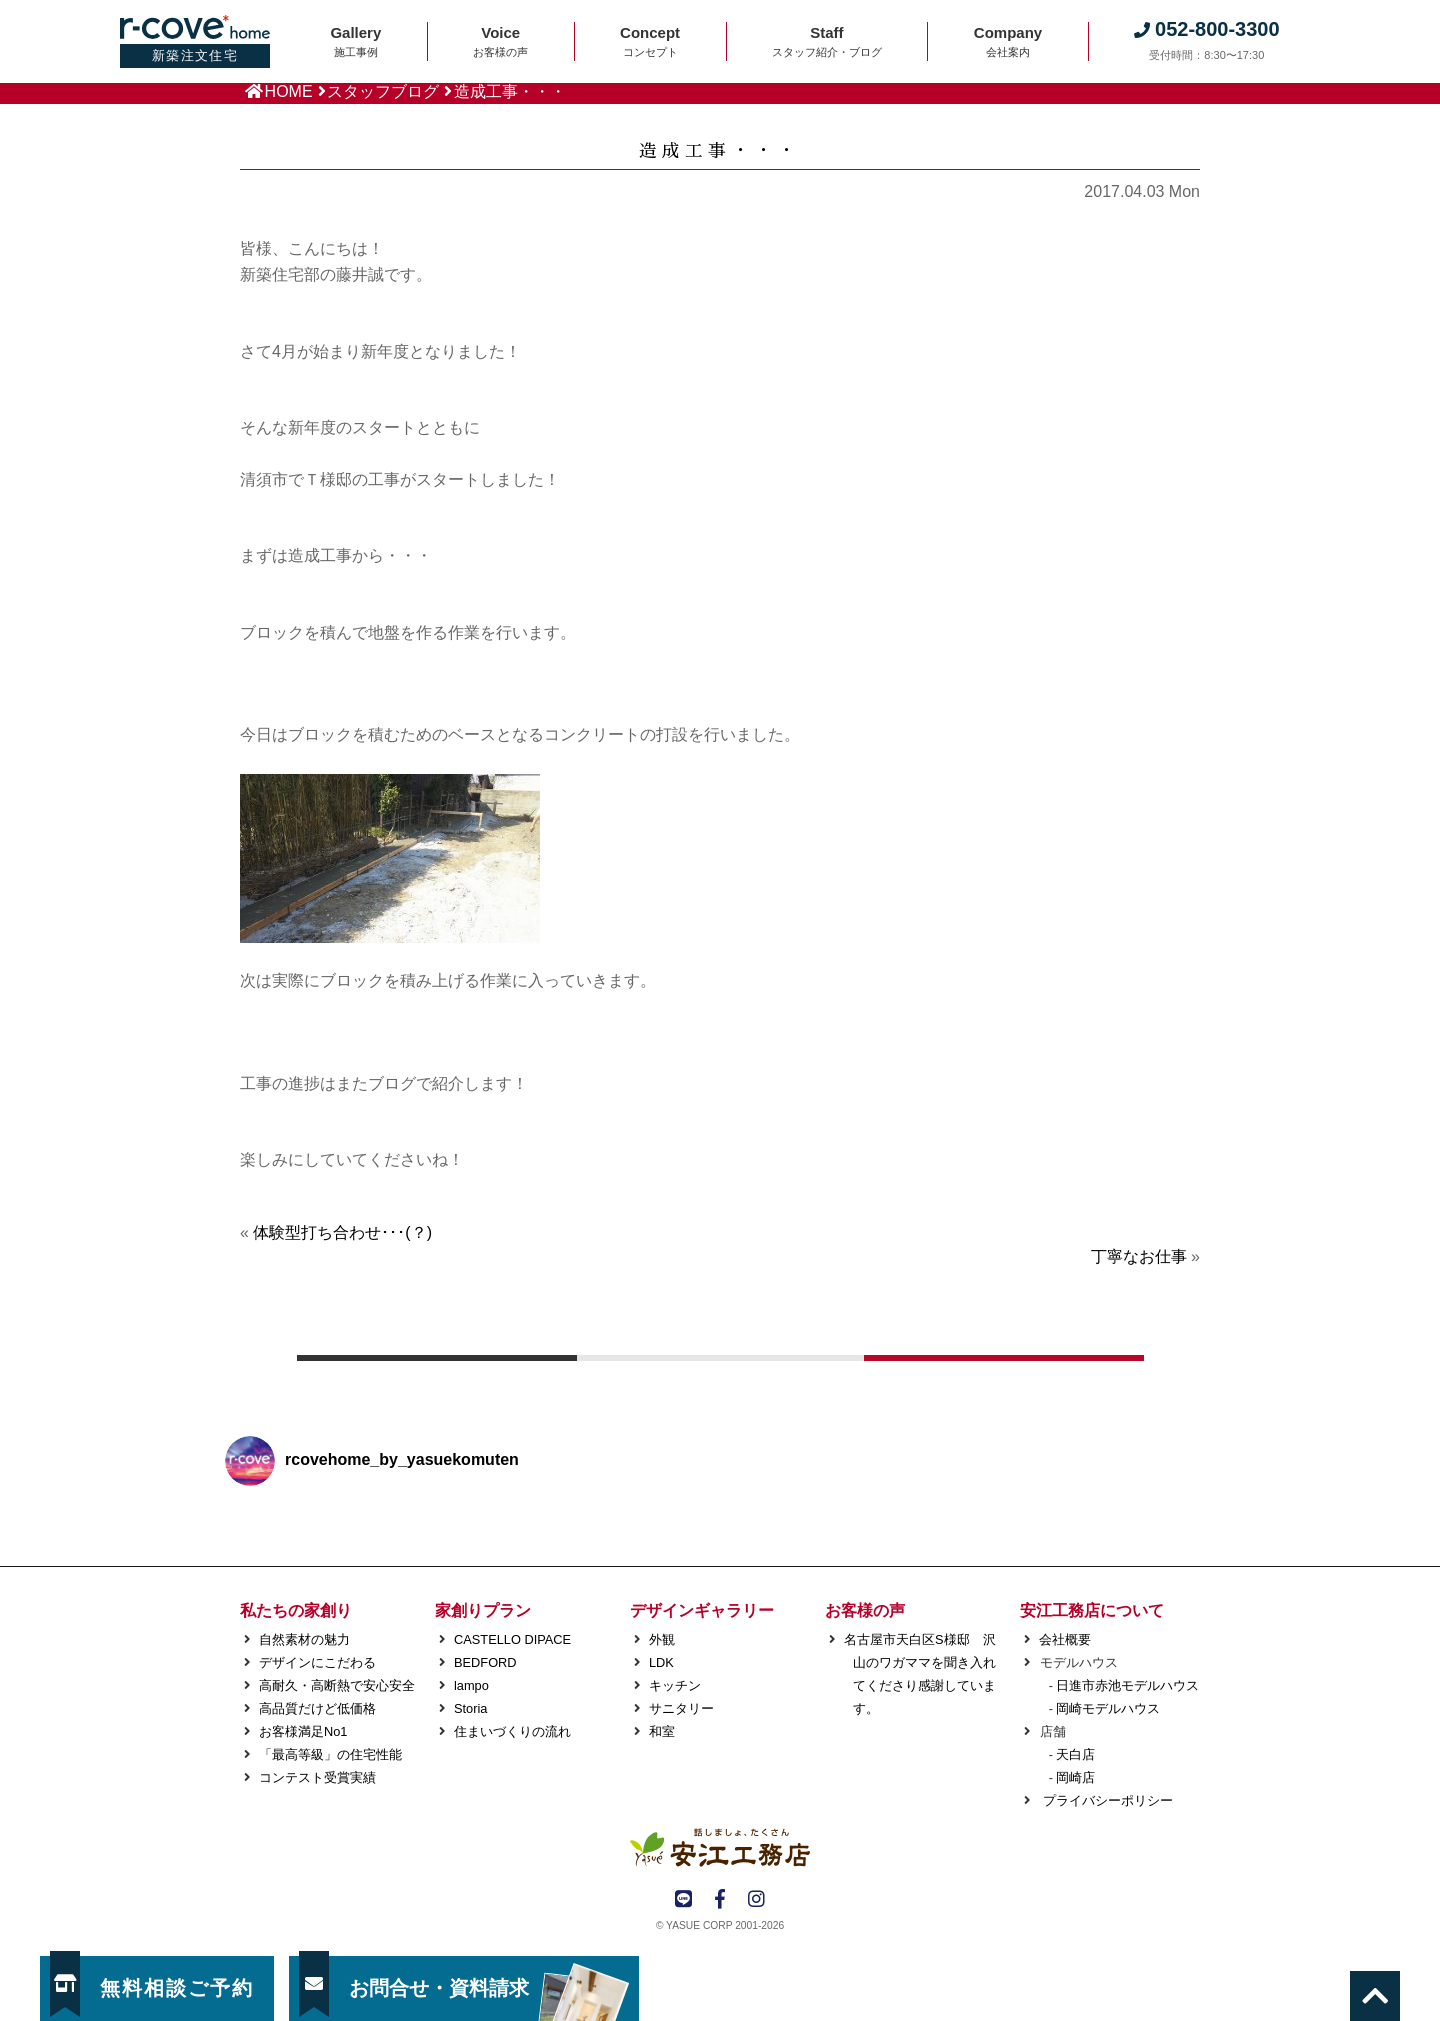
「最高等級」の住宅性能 (330, 1754)
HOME (289, 91)
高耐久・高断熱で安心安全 (337, 1685)
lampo (471, 1685)
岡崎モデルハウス (1108, 1708)
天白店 (1075, 1754)
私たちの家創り (296, 1610)
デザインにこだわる (317, 1662)
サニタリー (681, 1708)
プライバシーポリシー (1106, 1800)
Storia (470, 1708)
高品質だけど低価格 (317, 1708)
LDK (661, 1662)
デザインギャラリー (702, 1610)
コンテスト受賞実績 (317, 1777)
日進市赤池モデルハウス (1127, 1685)
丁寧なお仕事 (1139, 1256)
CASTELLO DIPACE (512, 1639)
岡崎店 (1075, 1777)
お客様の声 (865, 1610)
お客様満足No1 (303, 1731)
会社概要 (1065, 1639)
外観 (662, 1639)
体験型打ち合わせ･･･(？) (342, 1232)
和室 (662, 1731)
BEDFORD (485, 1662)
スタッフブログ (383, 91)
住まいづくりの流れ (512, 1731)
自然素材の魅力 (304, 1639)
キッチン (675, 1685)
